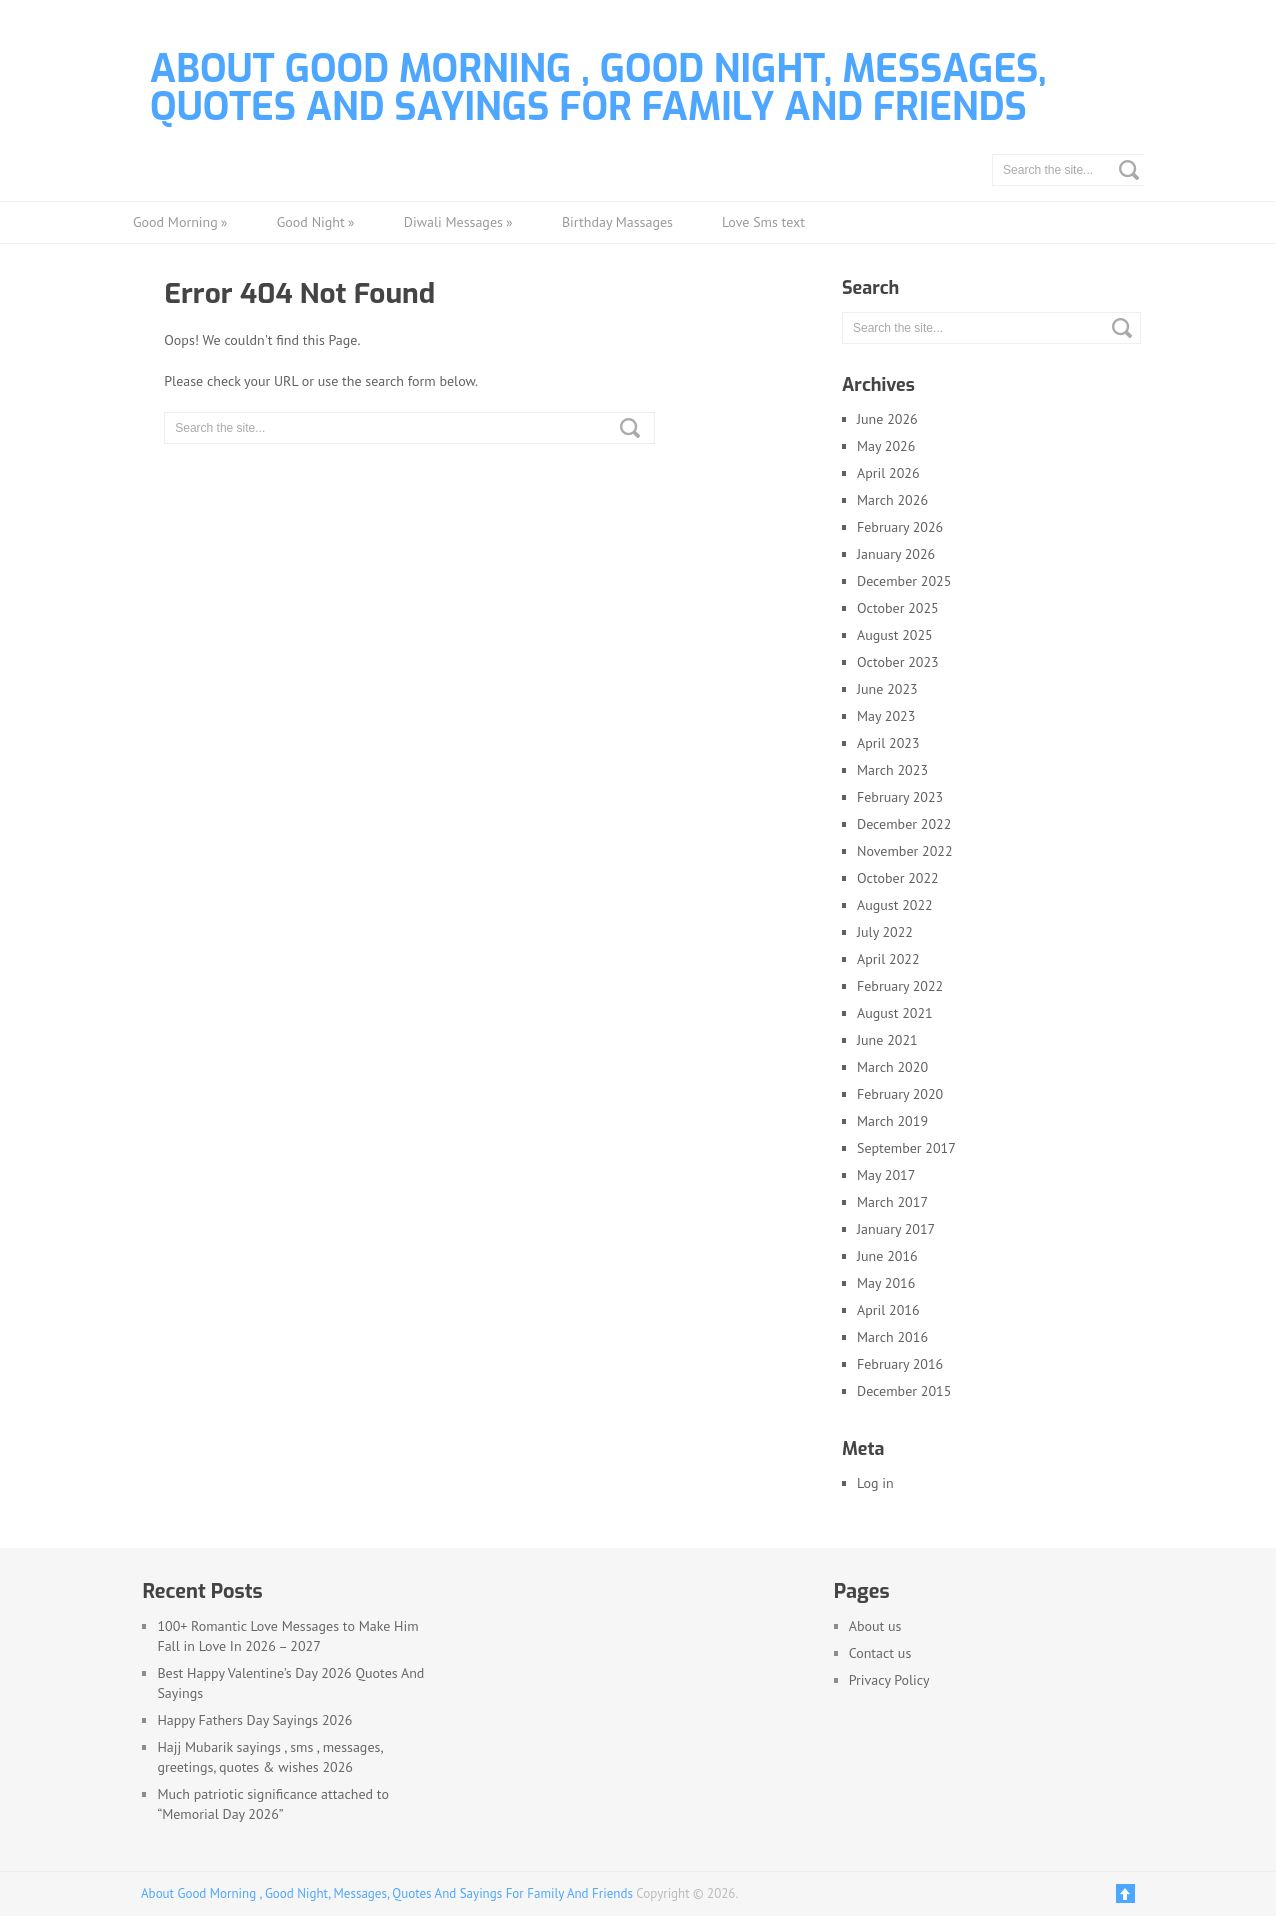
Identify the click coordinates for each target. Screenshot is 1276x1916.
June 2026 (887, 419)
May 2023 (886, 716)
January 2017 (896, 1229)
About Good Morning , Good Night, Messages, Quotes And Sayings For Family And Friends (598, 88)
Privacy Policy (889, 1680)
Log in (875, 1483)
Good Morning (180, 222)
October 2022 (898, 878)
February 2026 (900, 527)
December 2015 (904, 1391)
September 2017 (906, 1148)
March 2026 (892, 500)
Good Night (316, 222)
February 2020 (900, 1094)
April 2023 (888, 743)
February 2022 (900, 986)
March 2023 (892, 770)
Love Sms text (763, 222)
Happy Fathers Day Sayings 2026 (254, 1720)
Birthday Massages (617, 222)
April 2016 (888, 1310)
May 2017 (886, 1175)
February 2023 (900, 797)
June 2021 (887, 1040)
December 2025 (904, 581)
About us (875, 1626)
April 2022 (888, 959)
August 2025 (895, 635)
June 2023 (887, 689)
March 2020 (892, 1067)
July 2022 (885, 932)
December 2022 (904, 824)
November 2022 (905, 851)
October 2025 (898, 608)
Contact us (880, 1653)
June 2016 (887, 1256)
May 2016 (886, 1283)
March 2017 (892, 1202)
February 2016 (900, 1364)
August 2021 (895, 1013)
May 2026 (886, 446)
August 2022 (895, 905)
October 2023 (898, 662)
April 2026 (888, 473)
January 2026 (896, 554)
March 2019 (892, 1121)
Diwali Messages (458, 222)
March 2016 (892, 1337)
